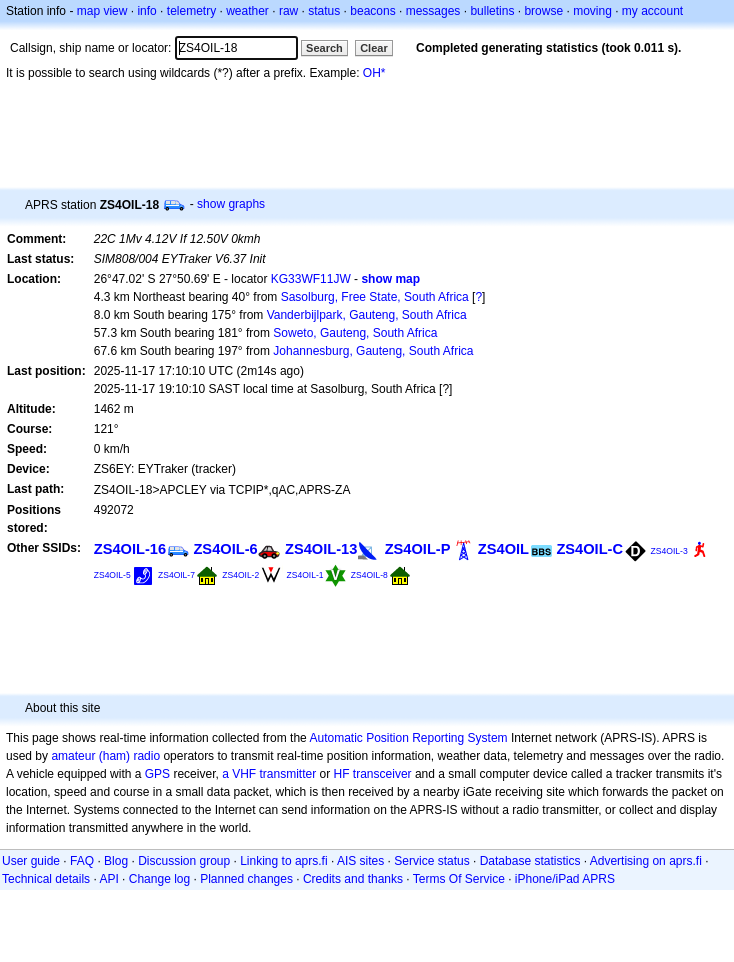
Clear (374, 48)
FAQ (82, 861)
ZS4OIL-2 (240, 575)
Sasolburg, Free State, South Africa (375, 297)
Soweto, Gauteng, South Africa (355, 333)
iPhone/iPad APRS (565, 879)
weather (247, 11)
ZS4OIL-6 (225, 549)
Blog (116, 861)
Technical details (46, 879)
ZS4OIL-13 (321, 549)
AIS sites (360, 861)
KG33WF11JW (311, 279)
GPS (157, 774)
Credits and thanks (353, 879)
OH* (374, 73)
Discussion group (184, 861)
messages (433, 11)
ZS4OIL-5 (112, 575)
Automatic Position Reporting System (408, 738)
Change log (159, 879)
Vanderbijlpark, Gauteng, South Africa (367, 315)
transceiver (382, 774)
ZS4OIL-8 (369, 575)
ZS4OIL (503, 549)
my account (652, 11)
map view (102, 11)
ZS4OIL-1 (305, 575)
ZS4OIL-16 (130, 549)
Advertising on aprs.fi (646, 861)
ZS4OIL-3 (668, 551)
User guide (31, 861)
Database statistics (530, 861)
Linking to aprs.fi (283, 861)
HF (342, 774)
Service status (431, 861)
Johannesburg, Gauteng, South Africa (373, 351)
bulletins (492, 11)
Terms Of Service (459, 879)
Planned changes (246, 879)
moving (592, 11)
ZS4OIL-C (589, 549)
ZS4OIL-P (418, 549)
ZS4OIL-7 (176, 575)
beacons (372, 11)
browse (543, 11)
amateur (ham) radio (105, 756)
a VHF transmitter (269, 774)
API (108, 879)
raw (288, 11)
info (146, 11)
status (324, 11)
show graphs (231, 204)
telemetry (191, 11)
